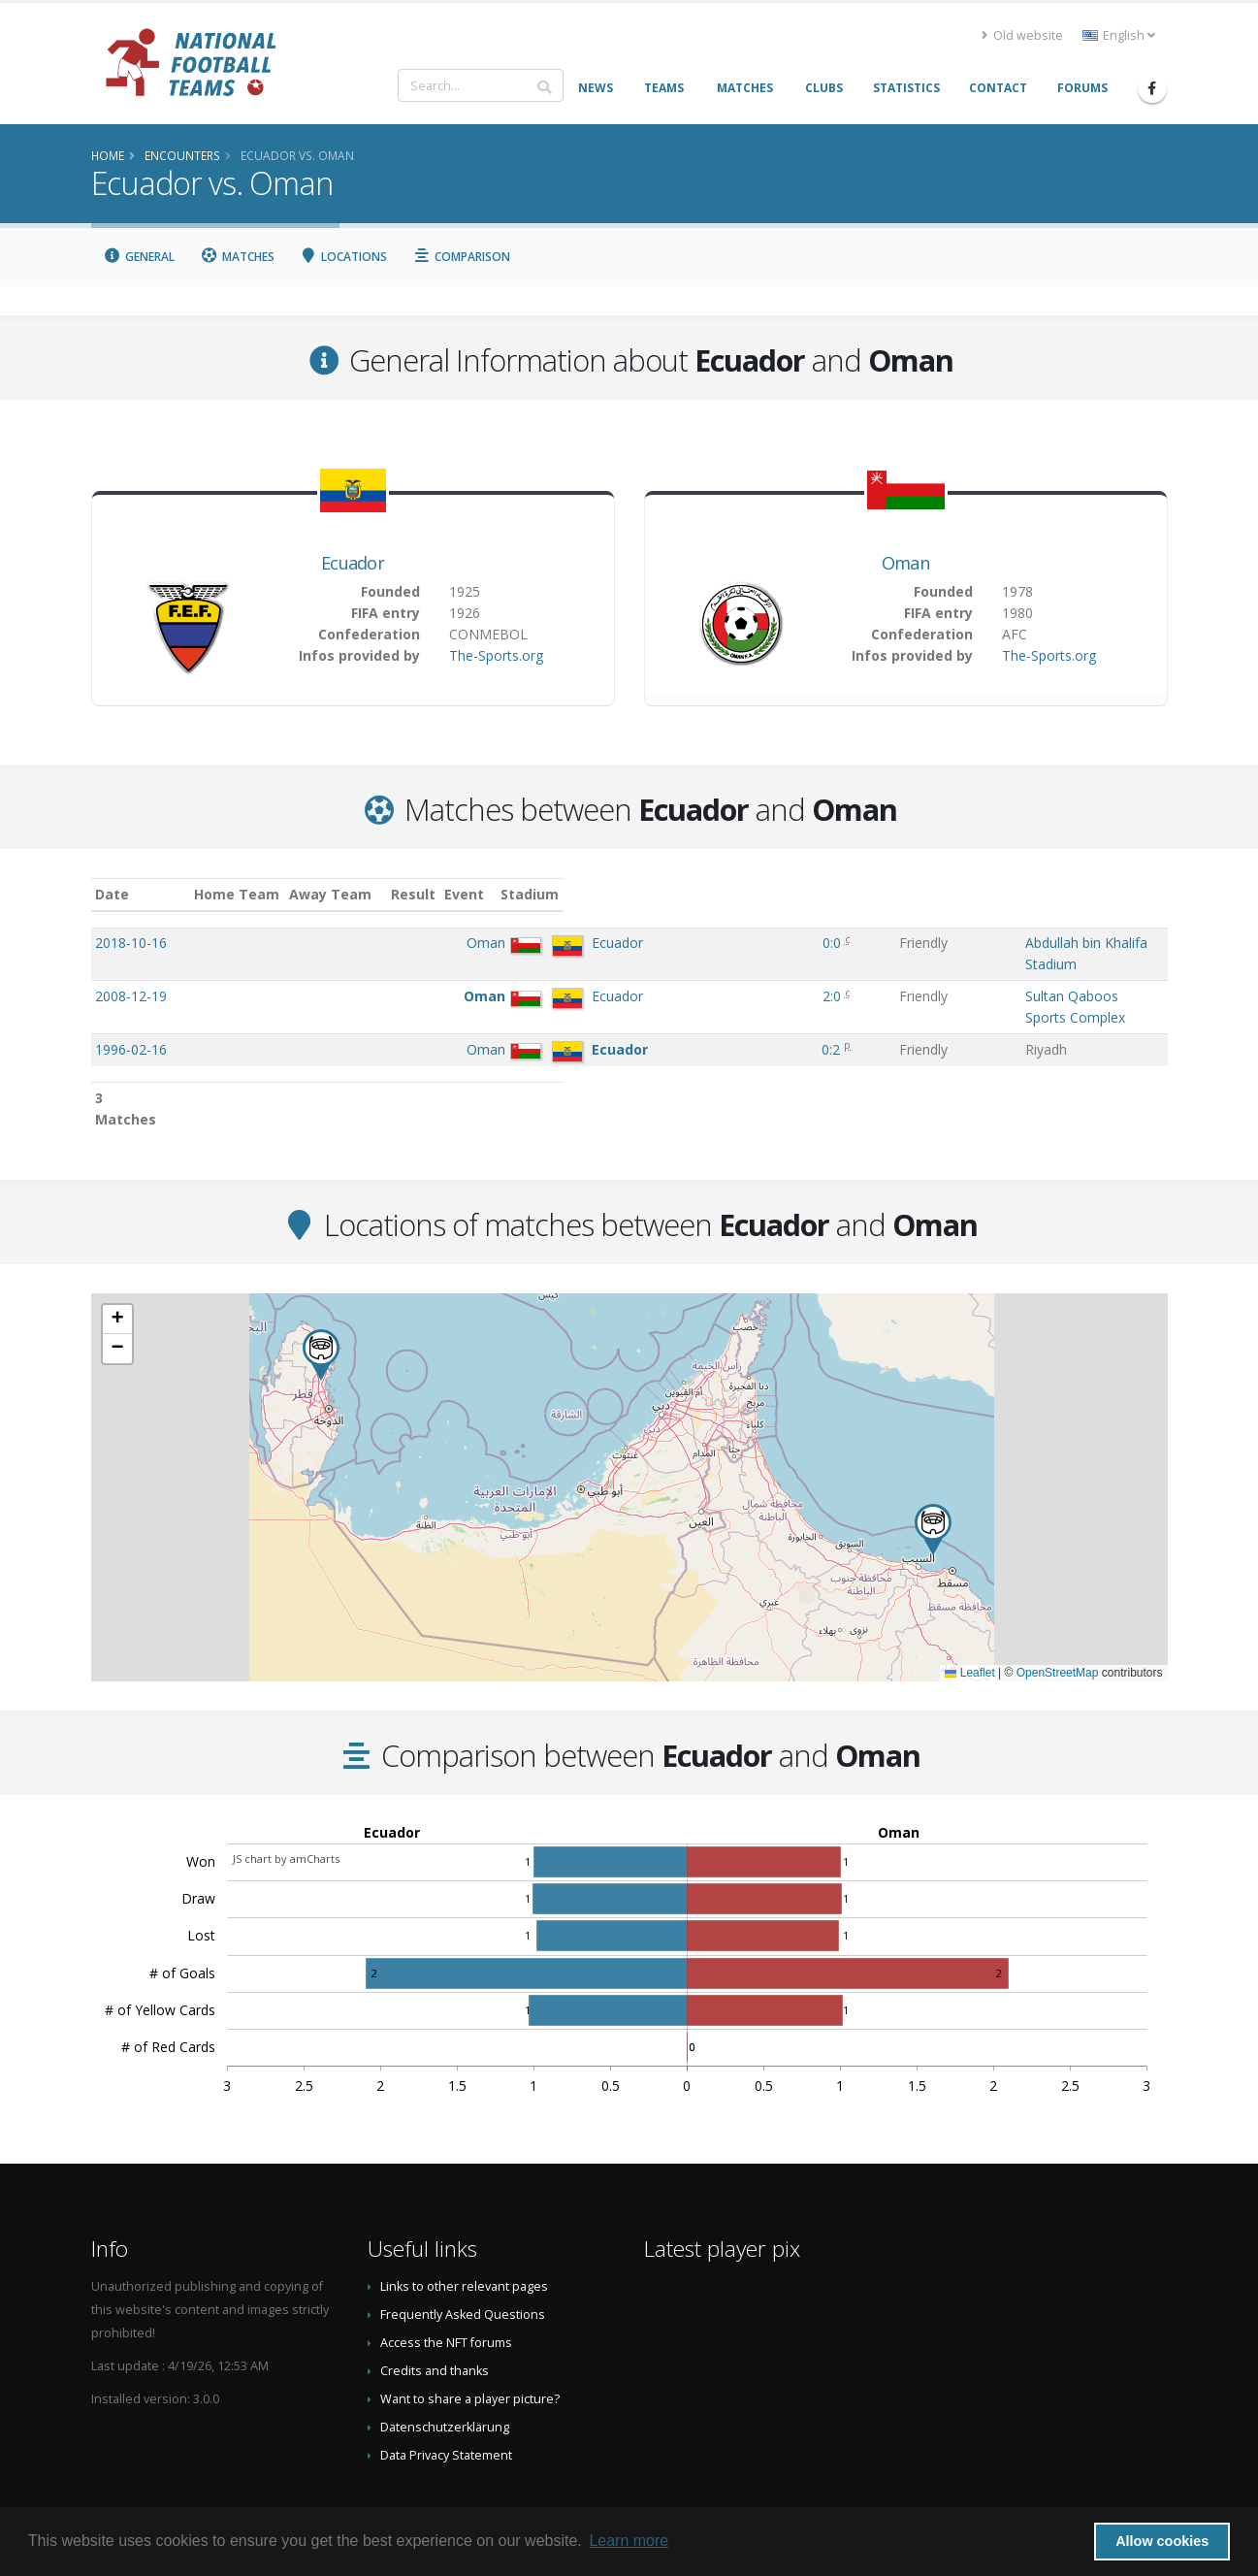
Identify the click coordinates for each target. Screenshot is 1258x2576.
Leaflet (969, 1612)
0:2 (666, 1010)
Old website (1022, 35)
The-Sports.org (496, 655)
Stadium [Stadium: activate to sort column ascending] (841, 894)
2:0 (666, 976)
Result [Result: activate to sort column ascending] (669, 894)
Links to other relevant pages (464, 2226)
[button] (933, 1469)
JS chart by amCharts (286, 1798)
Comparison (461, 256)
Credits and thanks (434, 2310)
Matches (237, 256)
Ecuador (352, 562)
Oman (905, 562)
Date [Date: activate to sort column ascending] (112, 894)
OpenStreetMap (1057, 1612)
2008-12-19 (131, 976)
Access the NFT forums (446, 2282)
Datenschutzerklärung (444, 2367)
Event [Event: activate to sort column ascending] (737, 894)
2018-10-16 (131, 942)
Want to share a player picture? (470, 2339)
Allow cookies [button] (1162, 2541)
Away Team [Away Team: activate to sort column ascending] (490, 894)
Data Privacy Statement (446, 2395)
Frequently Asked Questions (462, 2254)
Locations (344, 256)
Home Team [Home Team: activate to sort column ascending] (396, 894)
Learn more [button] (628, 2540)
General (140, 256)
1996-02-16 (131, 1010)
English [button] (1118, 35)
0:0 (666, 942)
